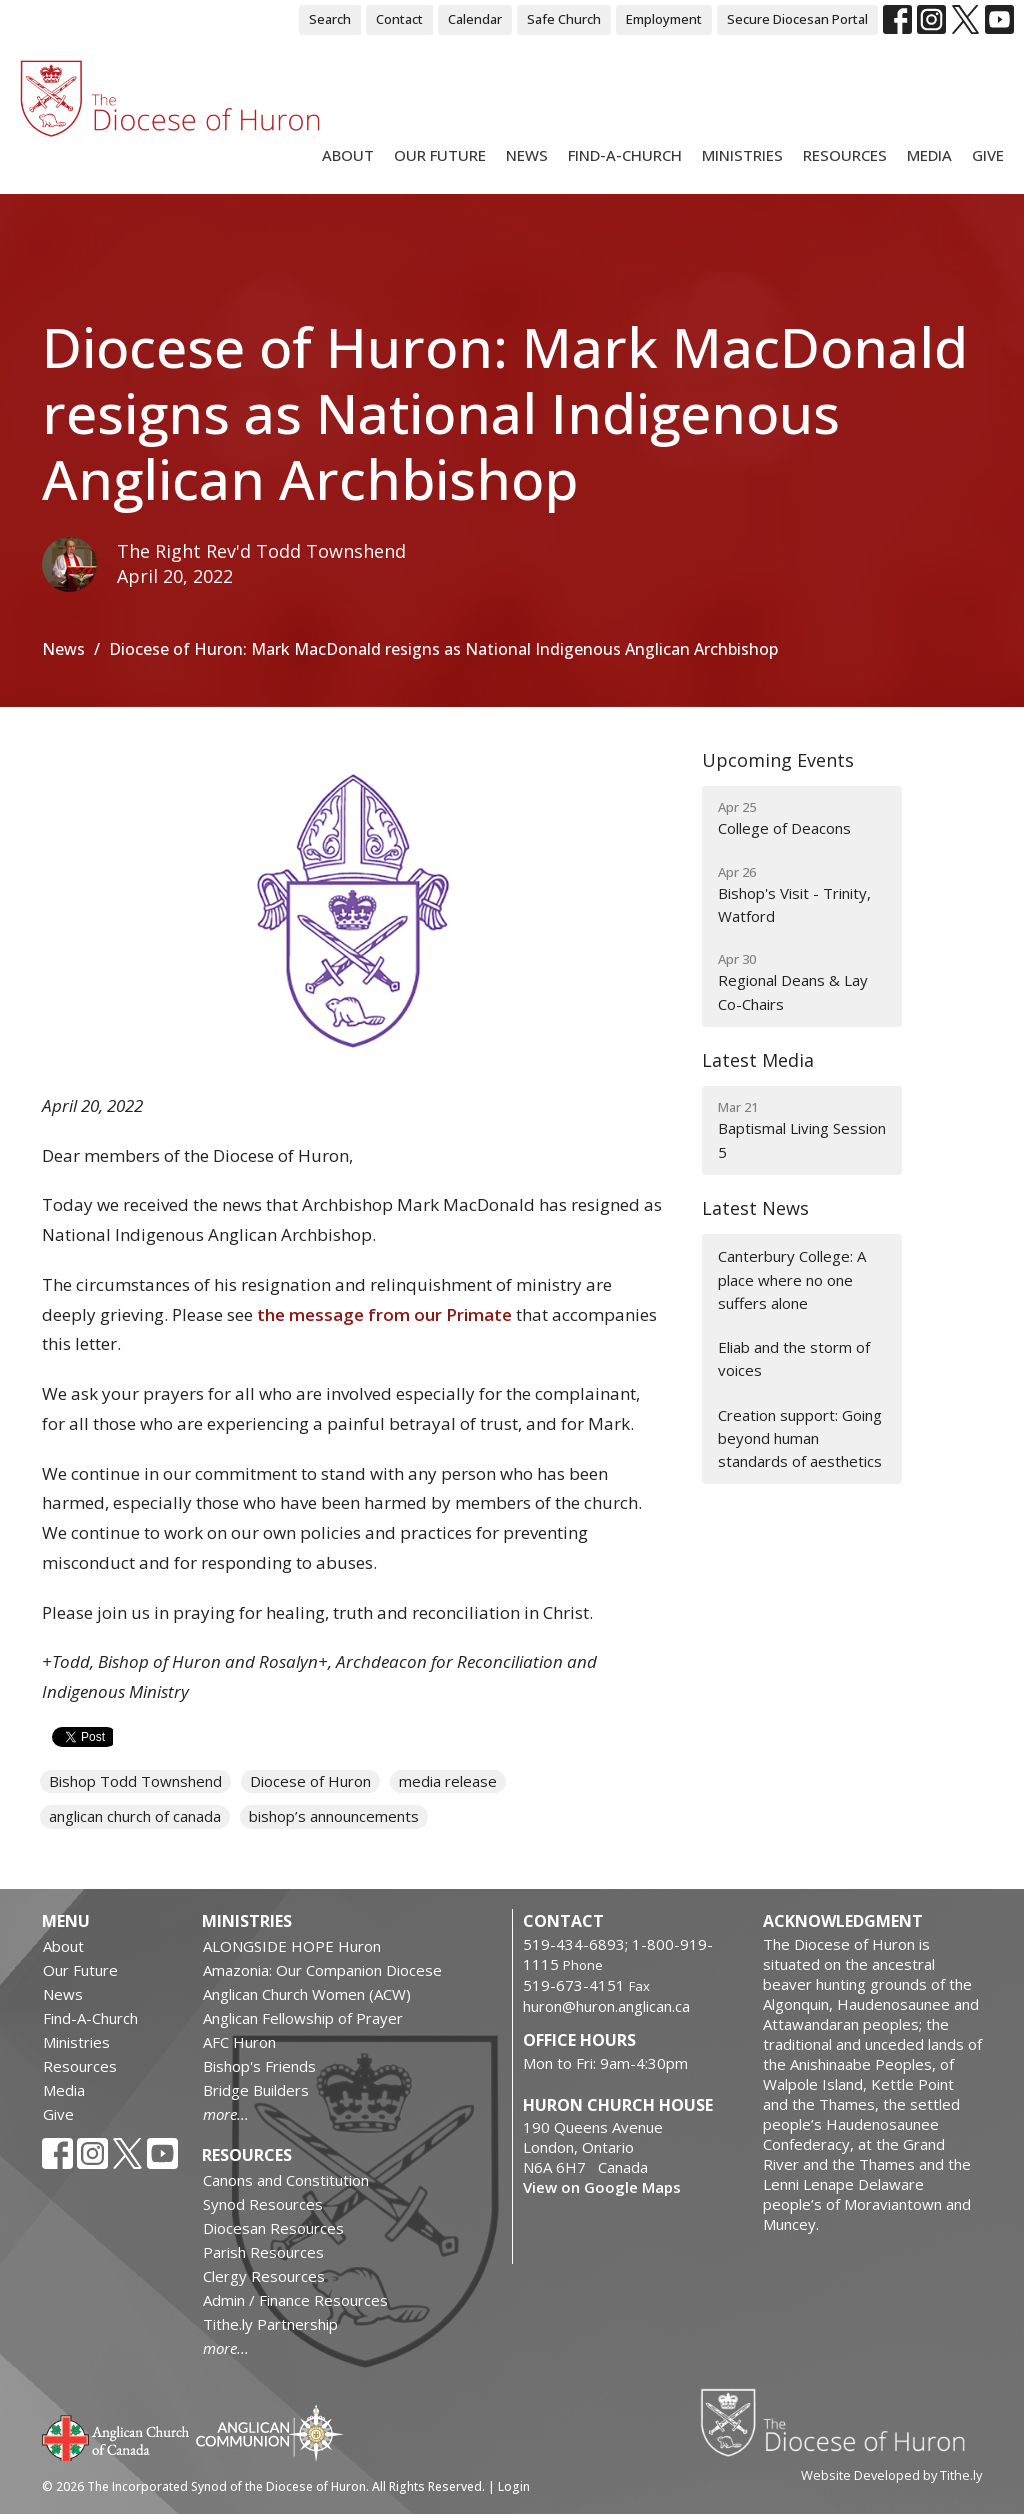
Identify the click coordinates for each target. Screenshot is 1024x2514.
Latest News (755, 1208)
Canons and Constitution (286, 2180)
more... (226, 2114)
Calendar (475, 19)
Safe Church (564, 19)
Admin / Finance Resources (295, 2300)
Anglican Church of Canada (116, 2436)
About (348, 155)
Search (330, 19)
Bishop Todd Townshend (135, 1781)
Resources (845, 155)
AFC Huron (239, 2042)
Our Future (440, 155)
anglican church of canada (135, 1816)
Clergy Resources (264, 2276)
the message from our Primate (384, 1314)
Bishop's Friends (259, 2066)
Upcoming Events (778, 760)
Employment (664, 19)
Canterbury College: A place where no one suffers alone (792, 1279)
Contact (399, 19)
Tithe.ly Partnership (270, 2324)
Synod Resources (263, 2204)
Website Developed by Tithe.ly (891, 2475)
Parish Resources (263, 2252)
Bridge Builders (256, 2090)
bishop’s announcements (334, 1816)
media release (448, 1781)
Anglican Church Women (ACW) (307, 1994)
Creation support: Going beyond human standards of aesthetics (800, 1438)
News (527, 155)
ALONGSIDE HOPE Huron (292, 1946)
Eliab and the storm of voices (794, 1358)
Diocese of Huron (310, 1781)
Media (929, 155)
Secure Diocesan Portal (797, 19)
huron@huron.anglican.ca (606, 2006)
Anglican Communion (269, 2432)
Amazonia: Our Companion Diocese (322, 1970)
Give (988, 155)
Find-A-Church (625, 155)
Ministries (742, 155)
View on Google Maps (602, 2187)
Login (514, 2486)
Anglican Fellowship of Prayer (303, 2018)
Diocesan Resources (273, 2228)
